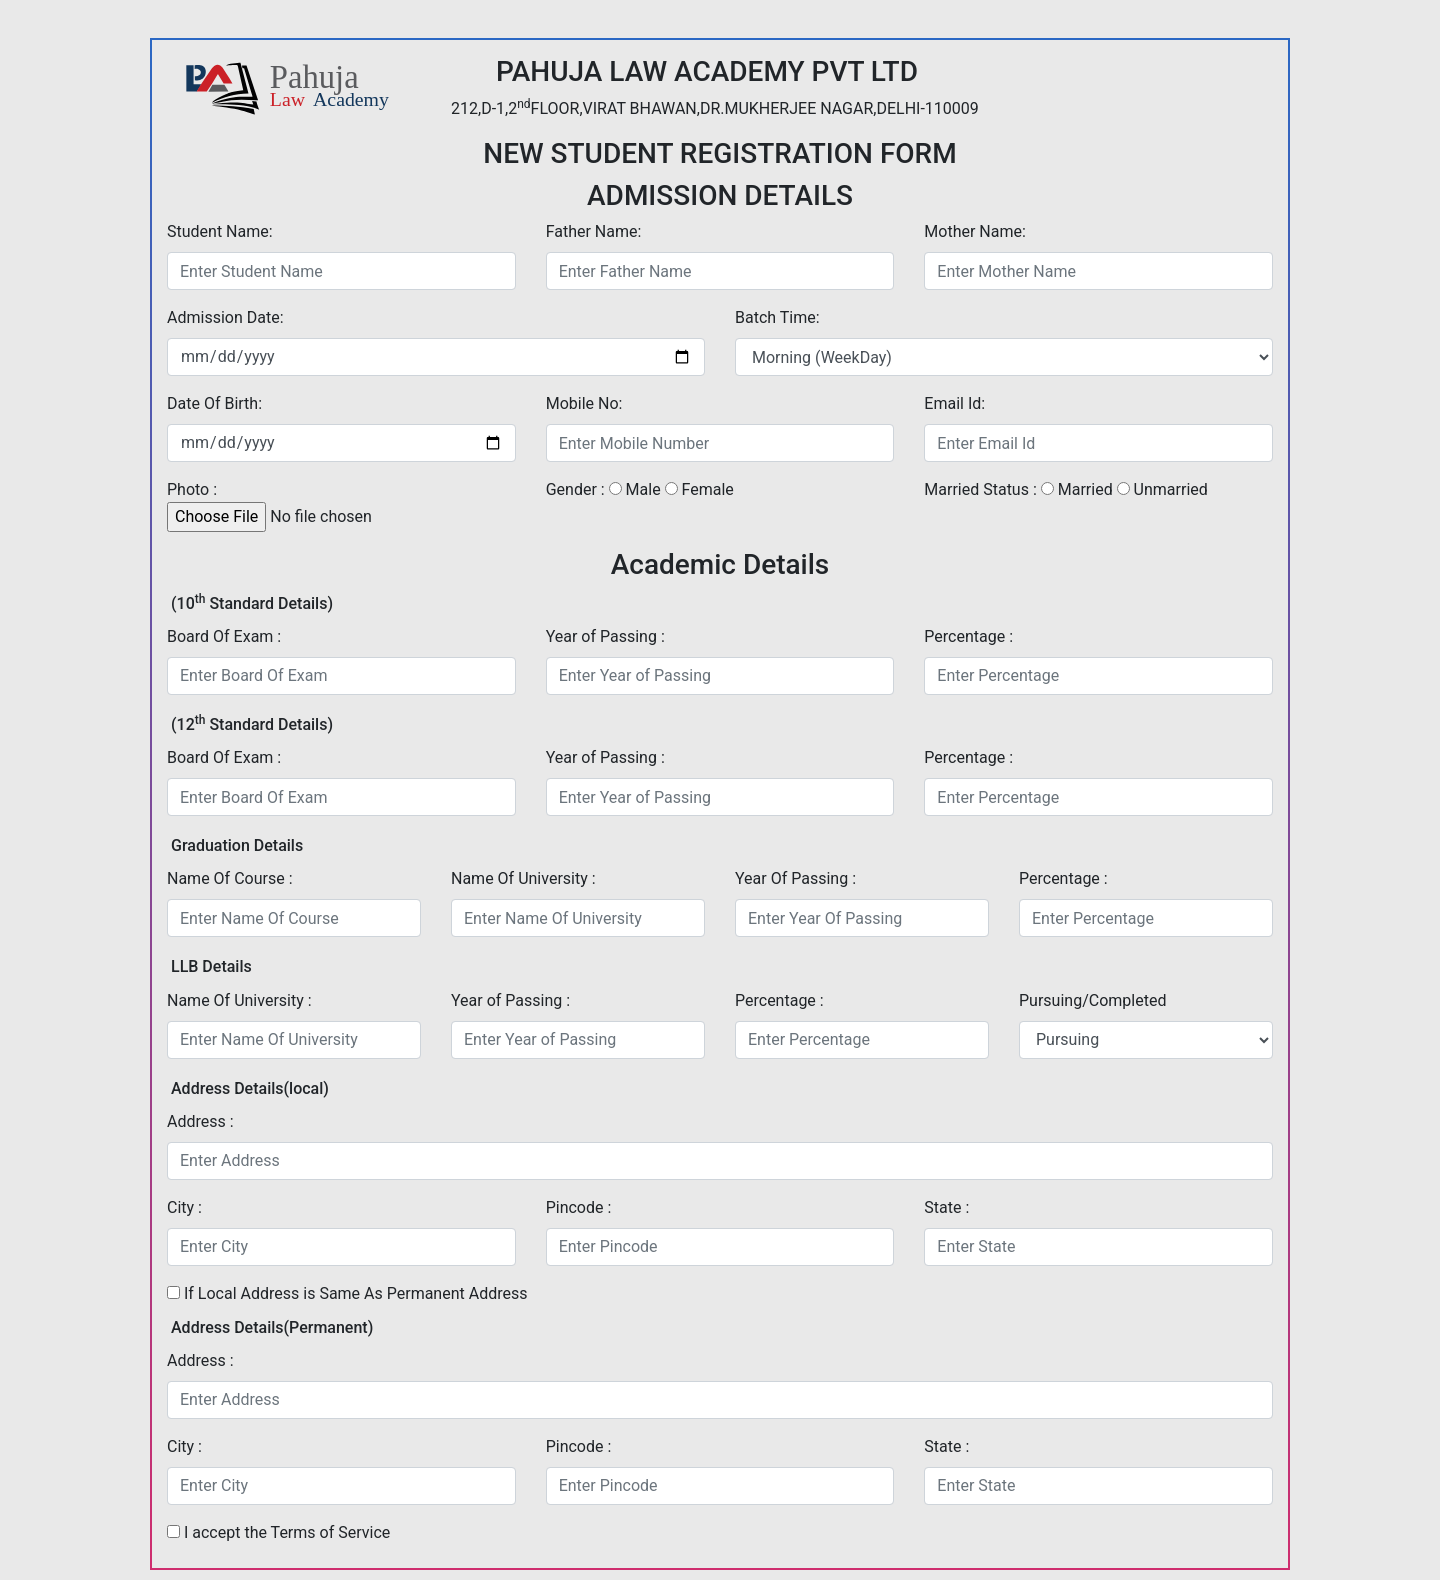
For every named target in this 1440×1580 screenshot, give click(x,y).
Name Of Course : (230, 878)
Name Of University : (523, 878)
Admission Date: (225, 317)
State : (946, 1207)
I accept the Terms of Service (287, 1532)
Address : (200, 1121)
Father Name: (594, 231)
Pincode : (579, 1207)
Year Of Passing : (795, 878)
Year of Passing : (605, 636)
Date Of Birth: (214, 403)
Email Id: (954, 403)
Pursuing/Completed (1092, 1000)
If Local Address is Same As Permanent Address (347, 1293)
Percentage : (968, 636)
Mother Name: (975, 231)
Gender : (575, 489)
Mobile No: (584, 403)
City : (184, 1207)
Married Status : (980, 489)
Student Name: (220, 231)
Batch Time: (777, 317)
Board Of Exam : (224, 636)
